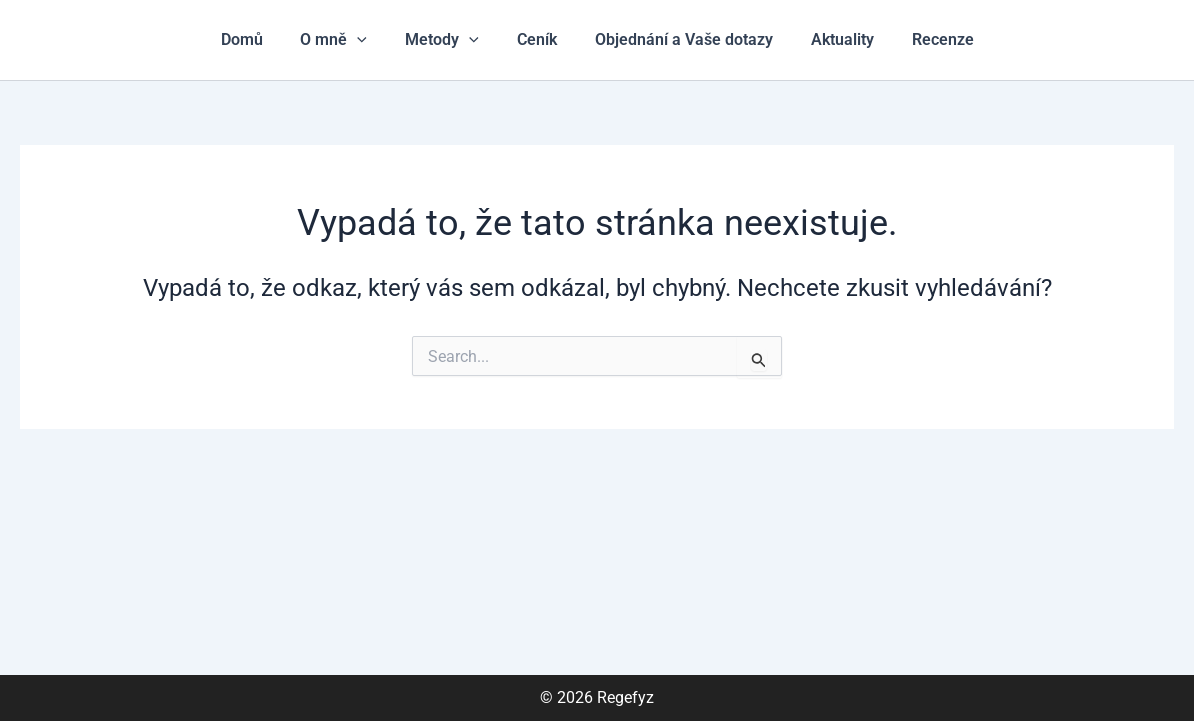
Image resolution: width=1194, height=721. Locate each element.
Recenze (925, 39)
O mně (345, 40)
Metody (448, 40)
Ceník (537, 39)
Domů (259, 39)
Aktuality (830, 39)
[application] (369, 40)
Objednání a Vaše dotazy (678, 39)
